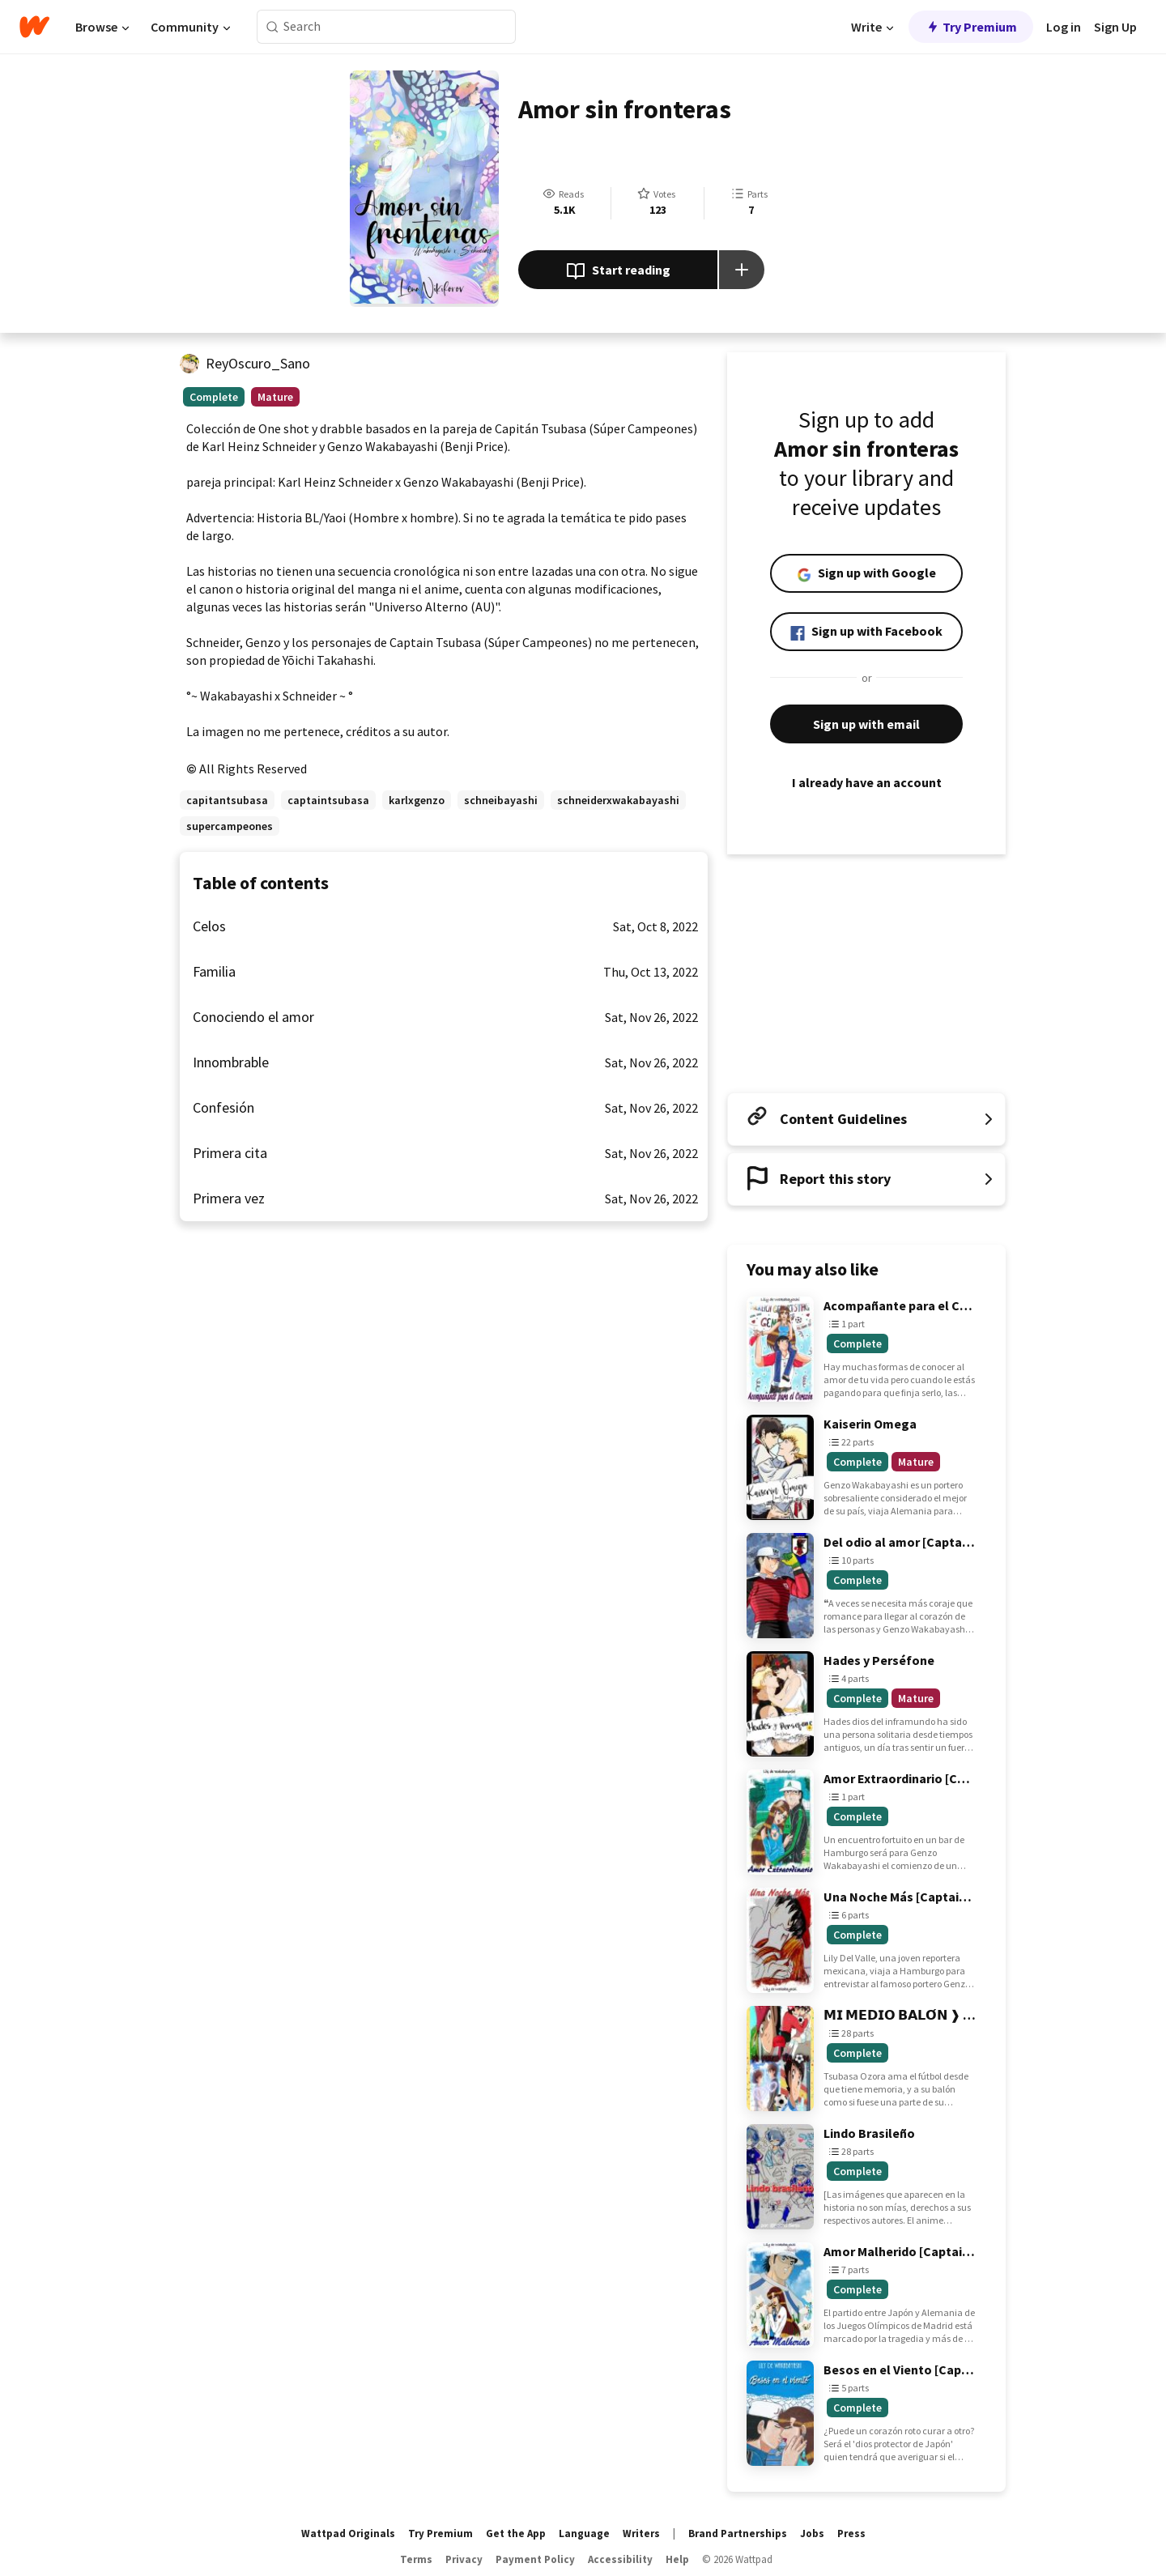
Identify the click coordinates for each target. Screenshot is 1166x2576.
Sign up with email (866, 724)
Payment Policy (535, 2559)
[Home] (34, 26)
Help (677, 2559)
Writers (641, 2533)
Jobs (812, 2533)
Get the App (516, 2533)
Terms (416, 2559)
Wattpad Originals (348, 2533)
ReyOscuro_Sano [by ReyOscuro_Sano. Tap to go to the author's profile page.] (258, 363)
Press (851, 2533)
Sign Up (1115, 27)
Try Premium (971, 27)
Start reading (618, 271)
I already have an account (866, 782)
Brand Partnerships (737, 2533)
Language (584, 2533)
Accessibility (620, 2559)
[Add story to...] (741, 269)
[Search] (272, 27)
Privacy (464, 2559)
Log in (1063, 27)
